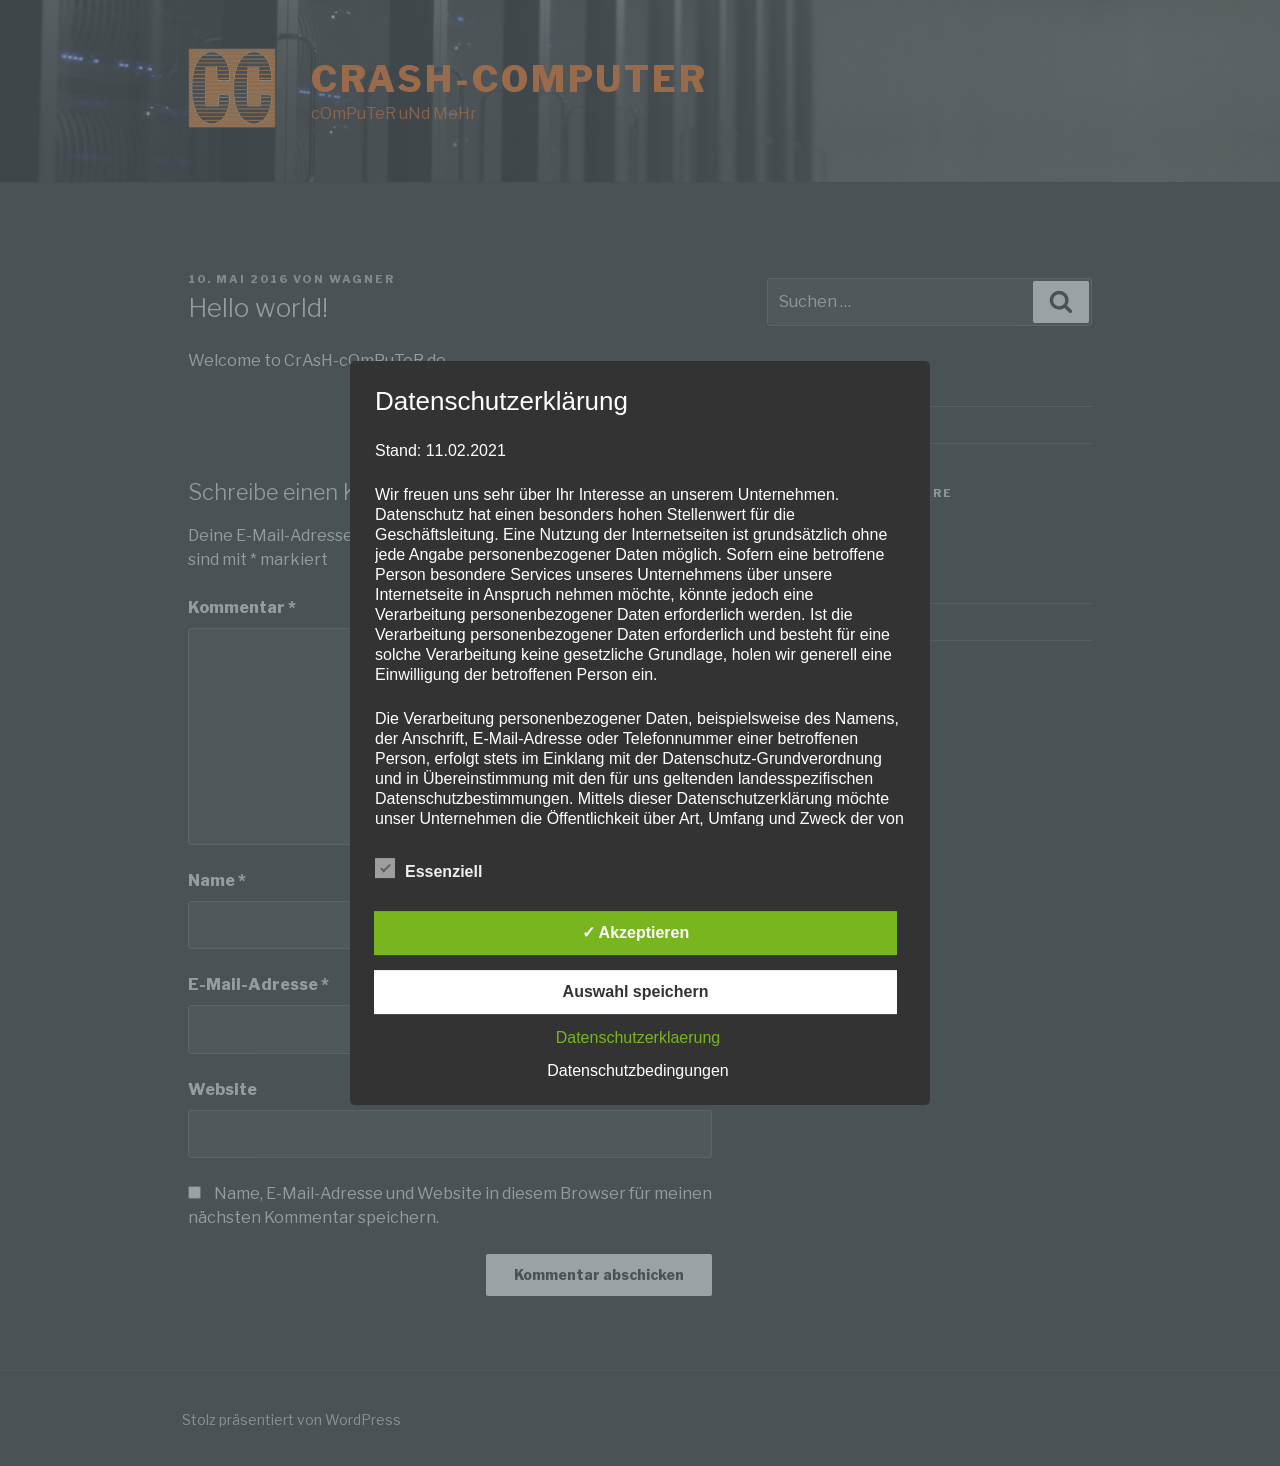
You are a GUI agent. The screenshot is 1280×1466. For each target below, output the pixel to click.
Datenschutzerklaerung (638, 1037)
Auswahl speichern (636, 991)
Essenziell (428, 868)
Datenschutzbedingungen (637, 1070)
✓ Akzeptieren (636, 932)
